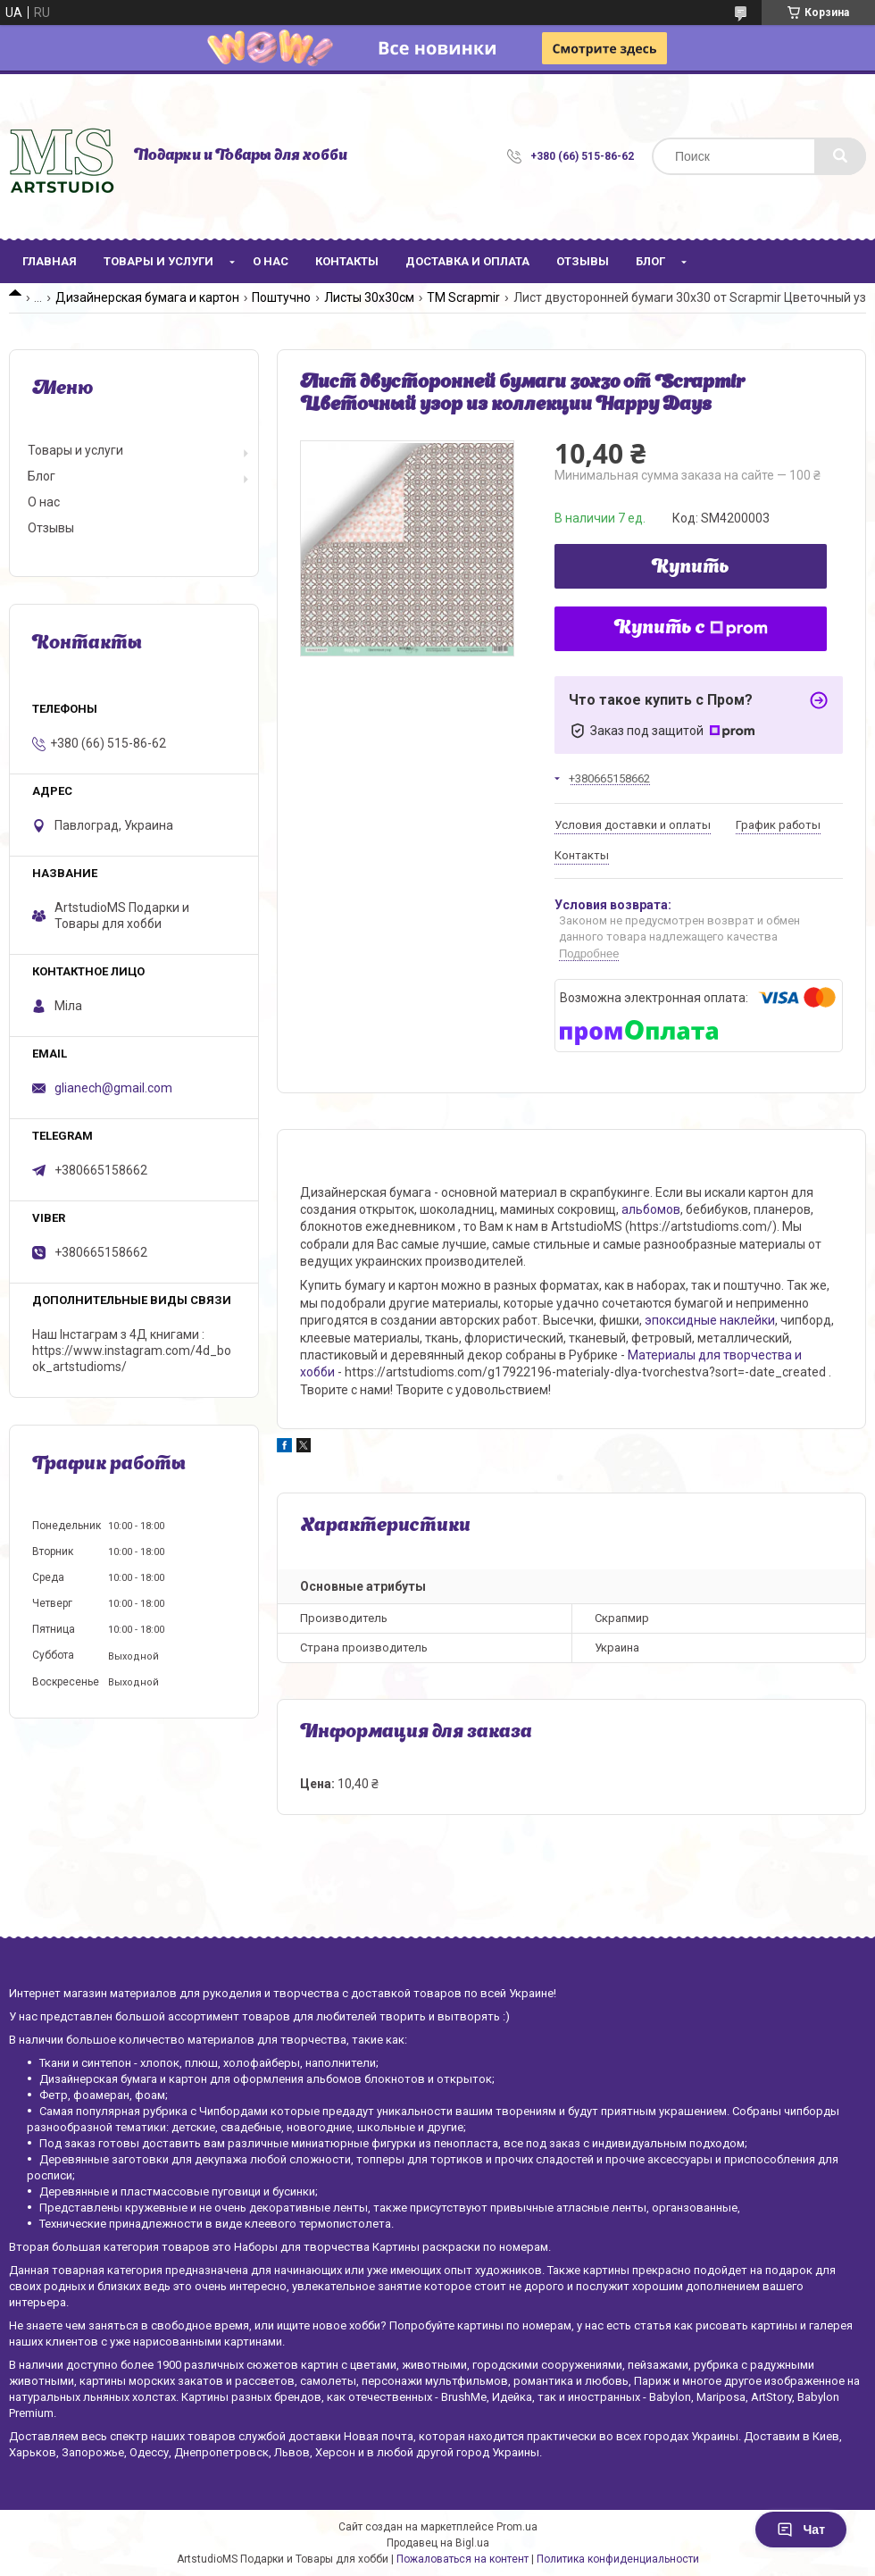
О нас (270, 261)
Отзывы (582, 261)
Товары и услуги (158, 261)
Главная (49, 261)
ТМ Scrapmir (463, 297)
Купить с (691, 629)
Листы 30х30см (369, 297)
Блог (650, 261)
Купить (690, 568)
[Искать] (840, 156)
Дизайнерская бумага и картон (147, 297)
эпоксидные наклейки (710, 1320)
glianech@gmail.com (113, 1088)
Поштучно (281, 297)
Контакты (347, 261)
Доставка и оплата (467, 261)
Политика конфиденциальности (618, 2559)
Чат (801, 2530)
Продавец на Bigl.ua (438, 2543)
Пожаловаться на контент (462, 2559)
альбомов (650, 1209)
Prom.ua (517, 2527)
